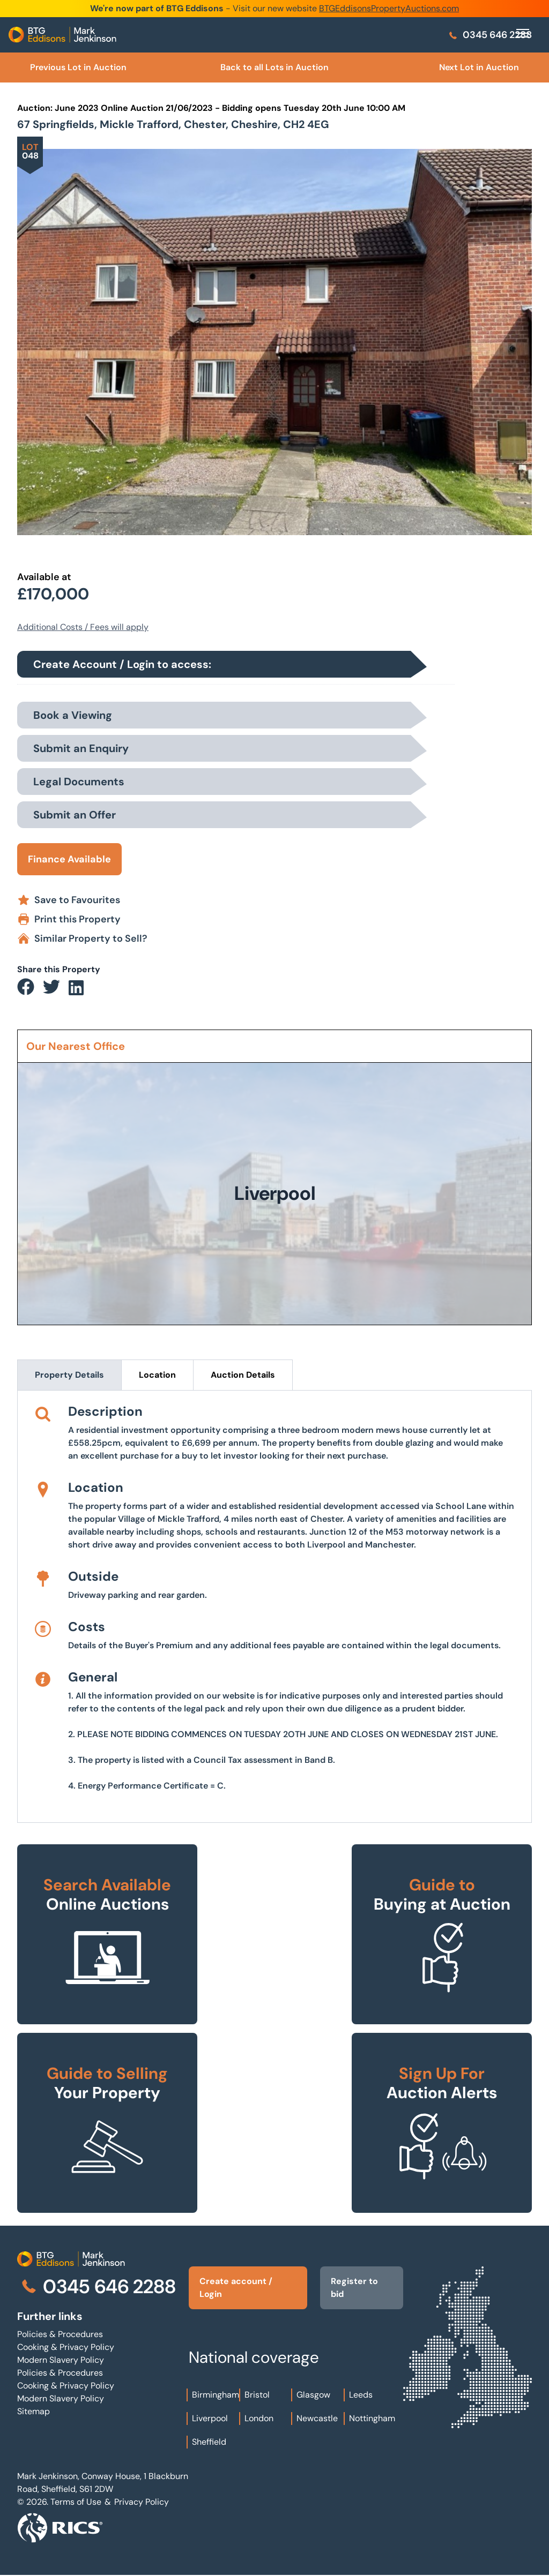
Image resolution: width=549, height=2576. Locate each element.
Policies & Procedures (60, 2334)
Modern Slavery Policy (60, 2359)
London (258, 2418)
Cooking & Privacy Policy (65, 2347)
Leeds (361, 2394)
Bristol (257, 2394)
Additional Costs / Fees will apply (83, 627)
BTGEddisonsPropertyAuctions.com (389, 8)
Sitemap (33, 2411)
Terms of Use (75, 2501)
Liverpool (210, 2418)
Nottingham (372, 2418)
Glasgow (313, 2394)
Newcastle (317, 2418)
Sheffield (209, 2441)
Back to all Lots (274, 67)
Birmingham (215, 2394)
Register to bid (354, 2287)
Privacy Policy (141, 2501)
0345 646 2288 (490, 34)
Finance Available (69, 859)
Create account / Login (235, 2287)
